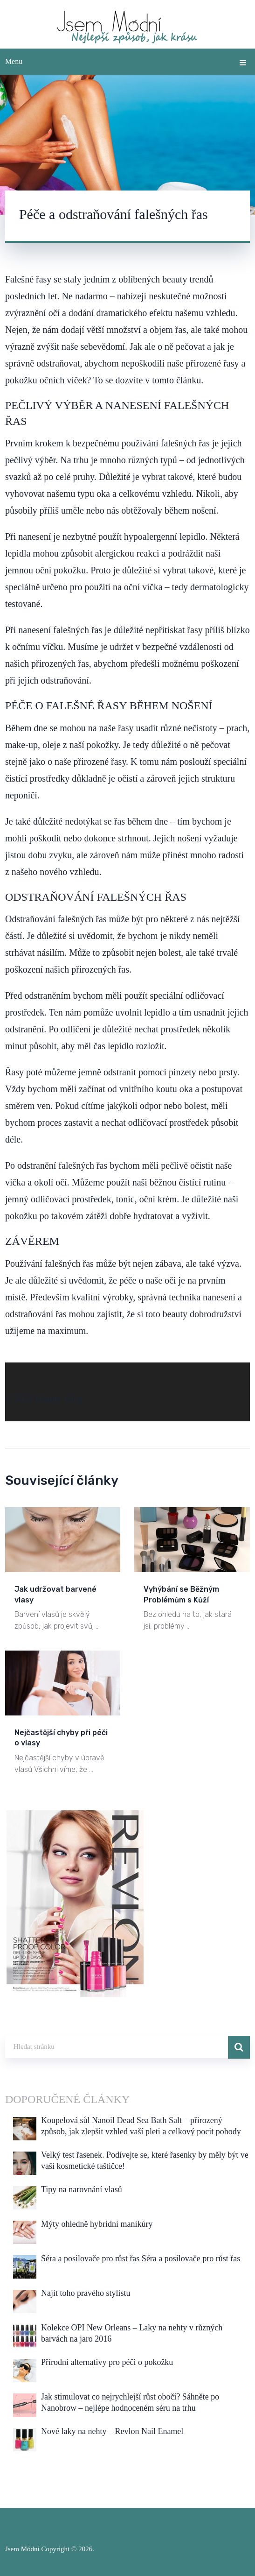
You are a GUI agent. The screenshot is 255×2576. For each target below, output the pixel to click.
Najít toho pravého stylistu (85, 2293)
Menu (13, 61)
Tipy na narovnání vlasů (81, 2189)
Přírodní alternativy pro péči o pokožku (107, 2362)
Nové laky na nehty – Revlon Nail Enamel (112, 2431)
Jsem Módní (22, 2549)
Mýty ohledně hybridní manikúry (96, 2224)
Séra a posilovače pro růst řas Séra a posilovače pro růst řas (140, 2258)
